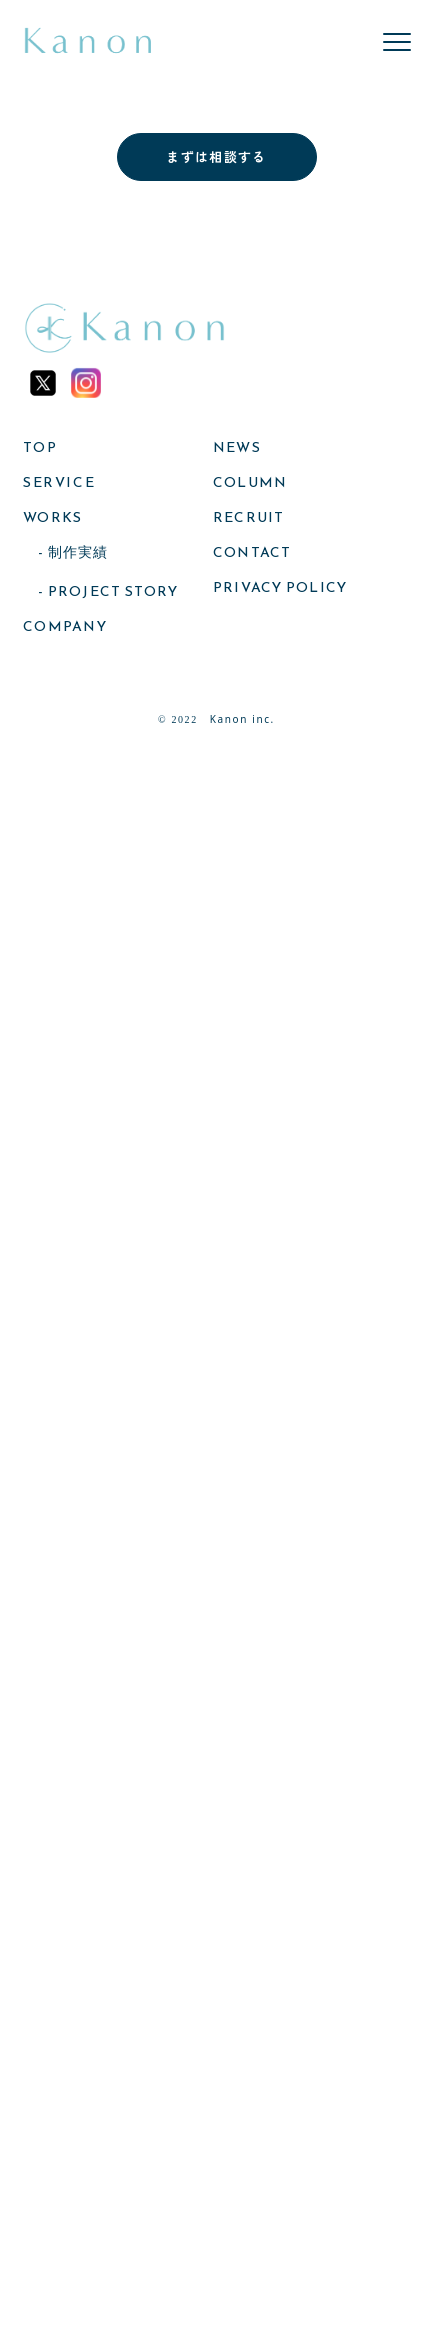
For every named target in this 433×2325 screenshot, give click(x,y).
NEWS (237, 448)
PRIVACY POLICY (280, 588)
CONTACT (252, 553)
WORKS (52, 518)
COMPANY (65, 627)
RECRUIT (249, 518)
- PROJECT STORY (108, 592)
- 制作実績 (73, 553)
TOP (40, 448)
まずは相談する (216, 156)
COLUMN (250, 483)
